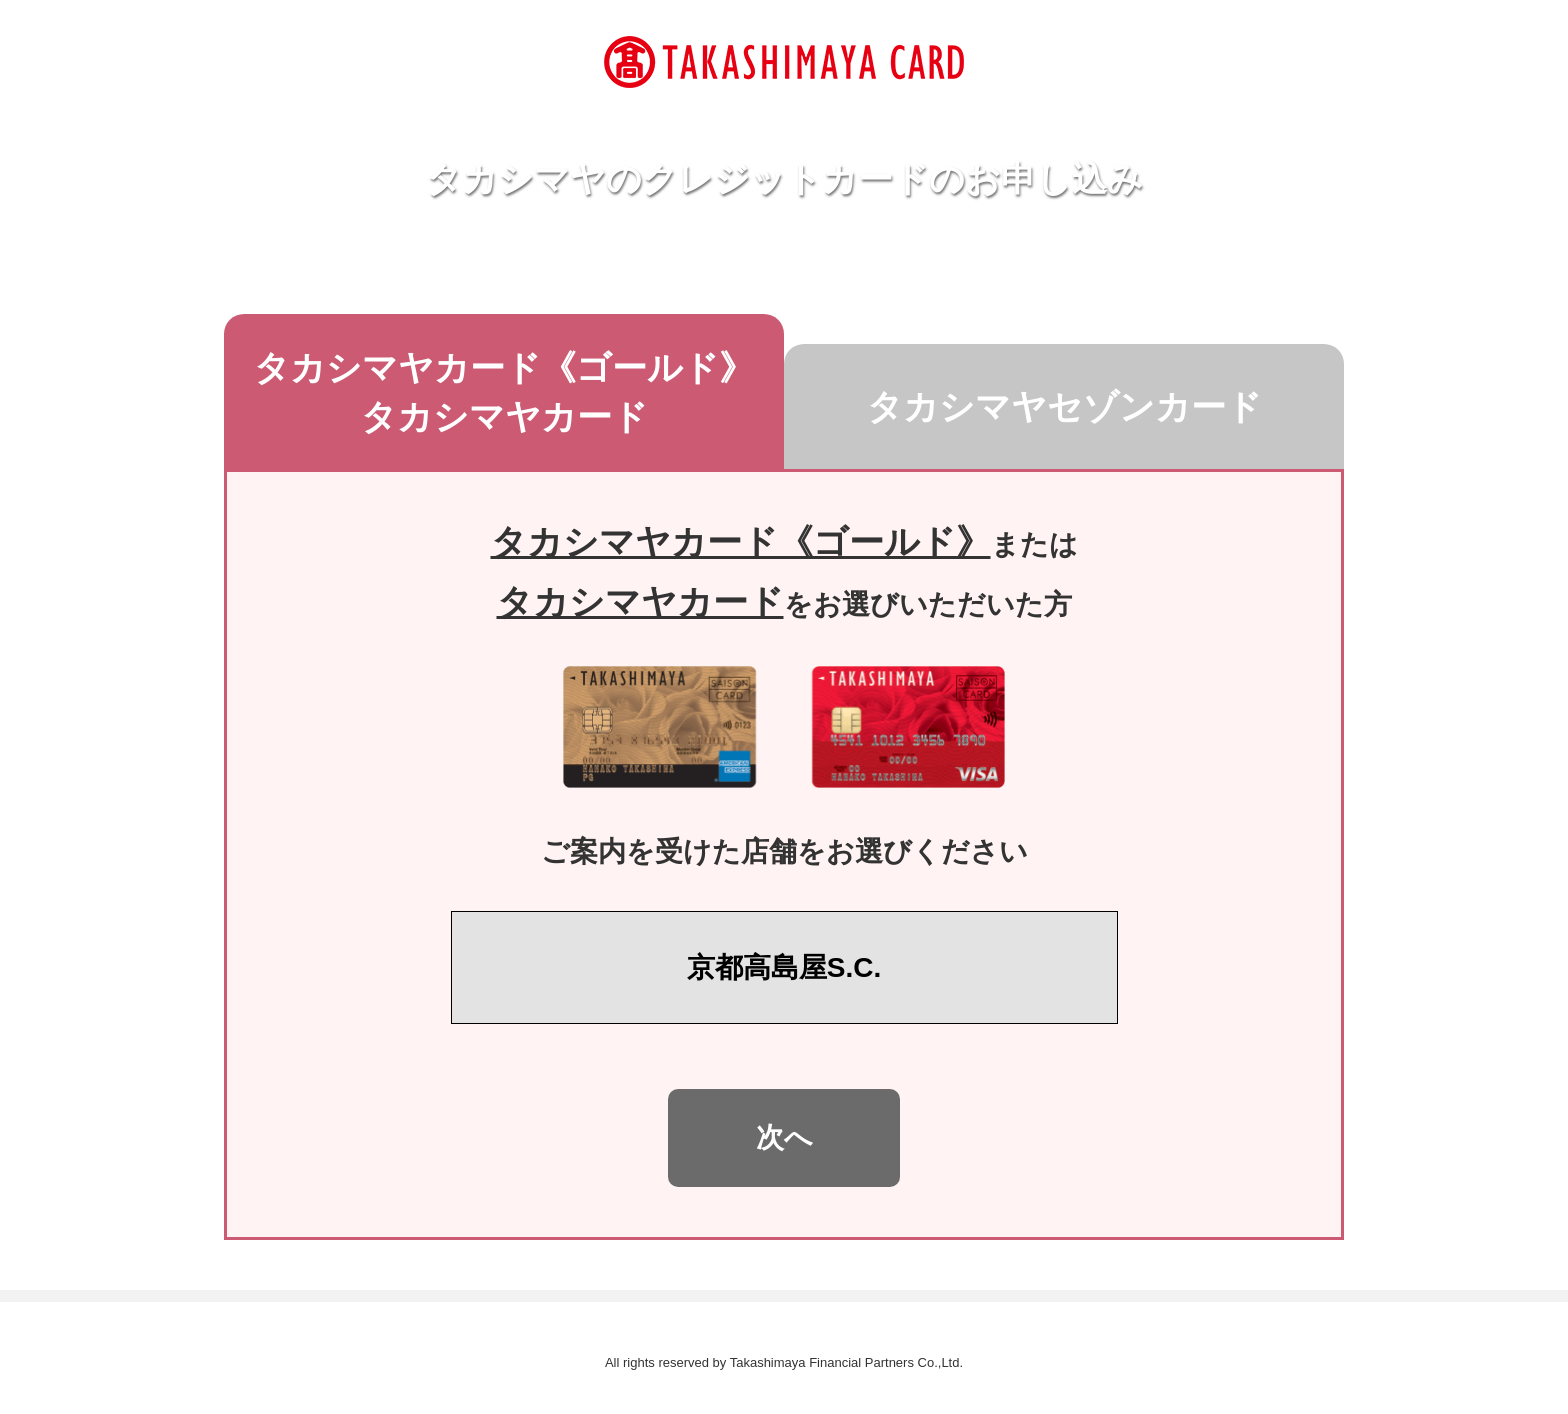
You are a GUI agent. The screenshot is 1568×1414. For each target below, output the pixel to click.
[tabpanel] (784, 854)
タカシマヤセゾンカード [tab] (1106, 403)
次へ (784, 1137)
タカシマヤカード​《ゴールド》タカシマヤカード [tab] (519, 392)
